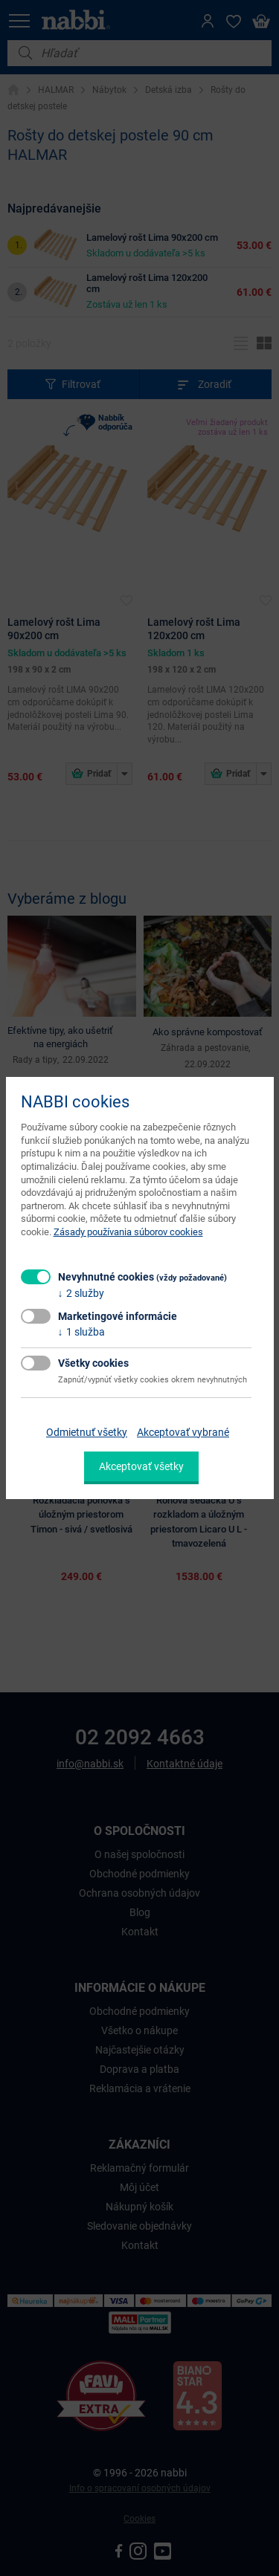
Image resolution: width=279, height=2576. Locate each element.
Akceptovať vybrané (183, 1432)
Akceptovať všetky (141, 1466)
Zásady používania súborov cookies (128, 1231)
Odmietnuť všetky (86, 1432)
